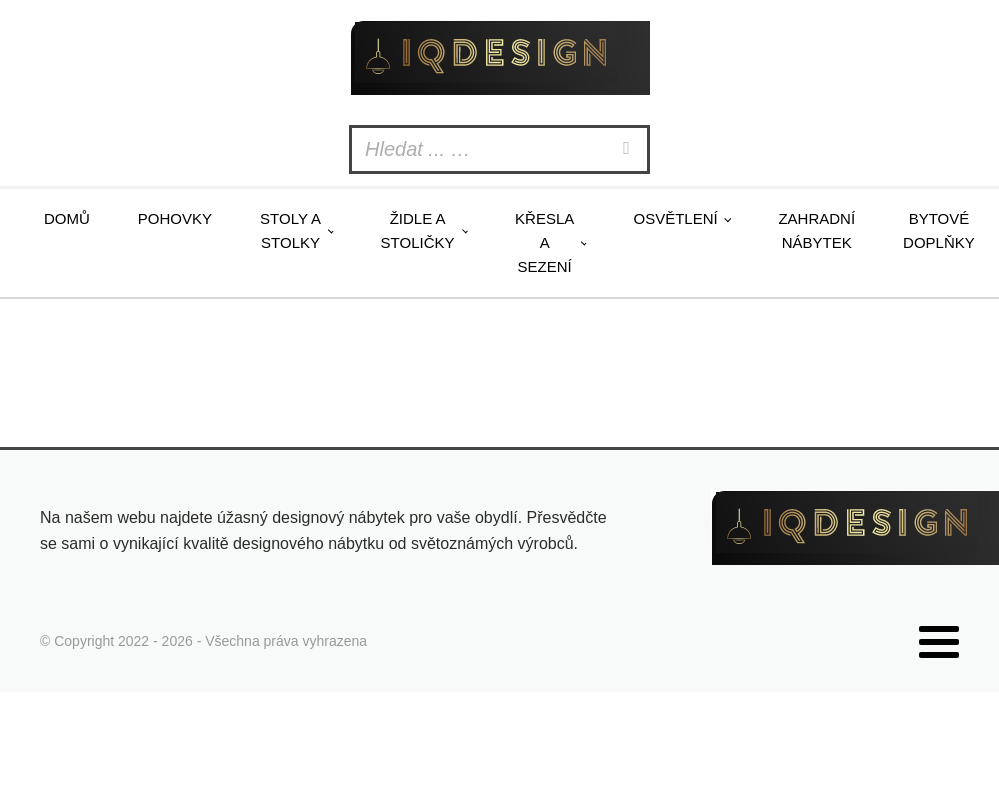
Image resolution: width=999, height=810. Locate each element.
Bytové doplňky (939, 230)
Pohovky (175, 218)
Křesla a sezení (544, 242)
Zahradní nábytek (816, 230)
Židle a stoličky (418, 230)
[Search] (629, 149)
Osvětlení (675, 218)
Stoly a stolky (290, 230)
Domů (67, 218)
